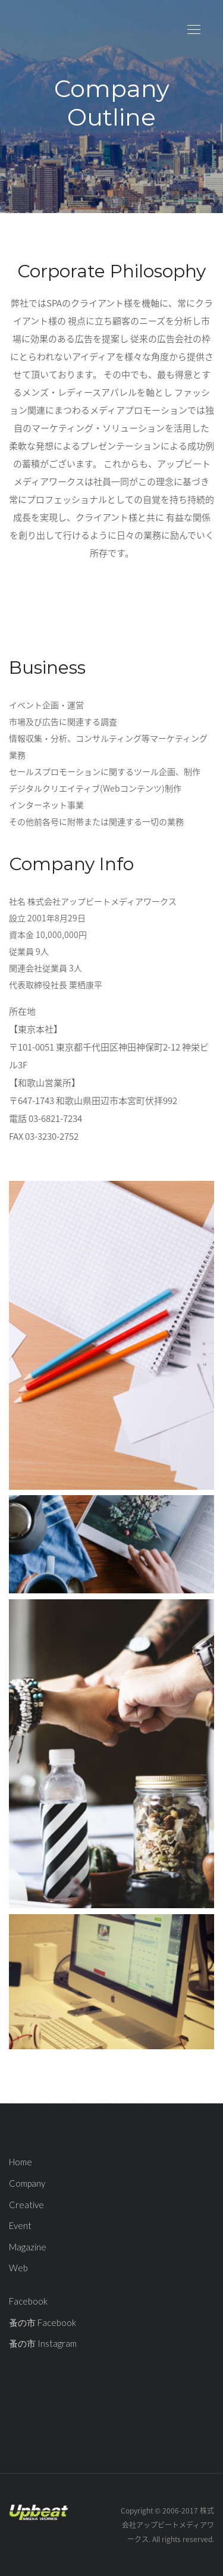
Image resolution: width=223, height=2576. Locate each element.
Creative (26, 2204)
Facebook (28, 2301)
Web (18, 2267)
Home (20, 2161)
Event (20, 2225)
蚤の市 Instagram (43, 2343)
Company (27, 2183)
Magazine (27, 2247)
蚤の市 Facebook (42, 2322)
